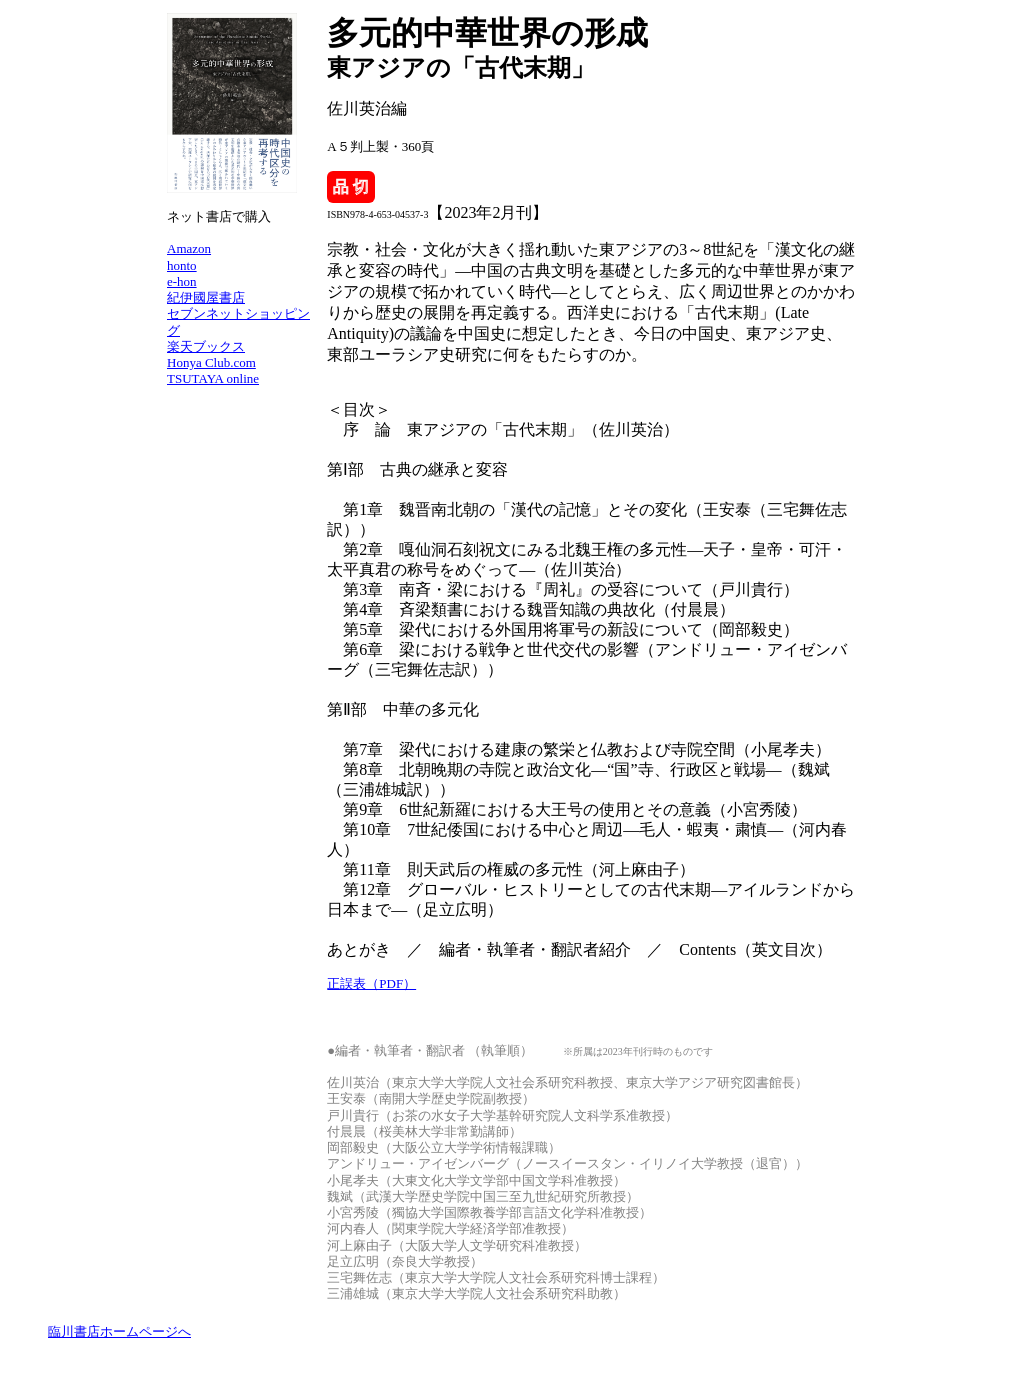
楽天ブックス (206, 346)
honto (182, 265)
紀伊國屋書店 (206, 297)
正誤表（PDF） (371, 983)
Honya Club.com (211, 362)
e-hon (182, 281)
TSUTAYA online (213, 378)
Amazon (189, 248)
